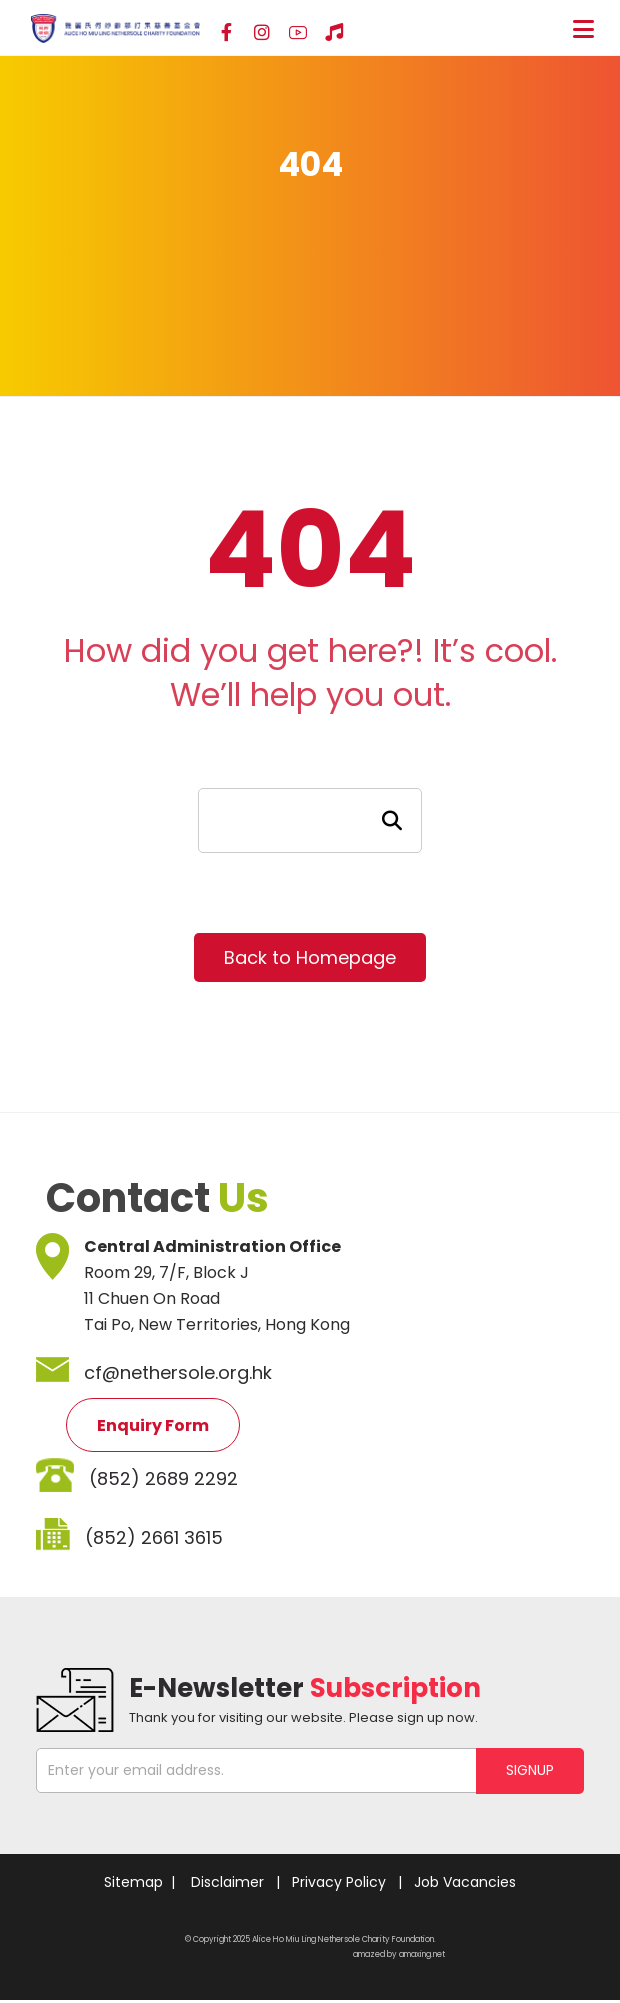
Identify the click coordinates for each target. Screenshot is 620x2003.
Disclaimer (227, 1882)
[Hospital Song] (334, 33)
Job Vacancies (465, 1882)
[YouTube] (298, 33)
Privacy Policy (339, 1882)
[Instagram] (262, 33)
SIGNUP (530, 1770)
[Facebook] (226, 33)
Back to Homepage (310, 957)
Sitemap (133, 1882)
